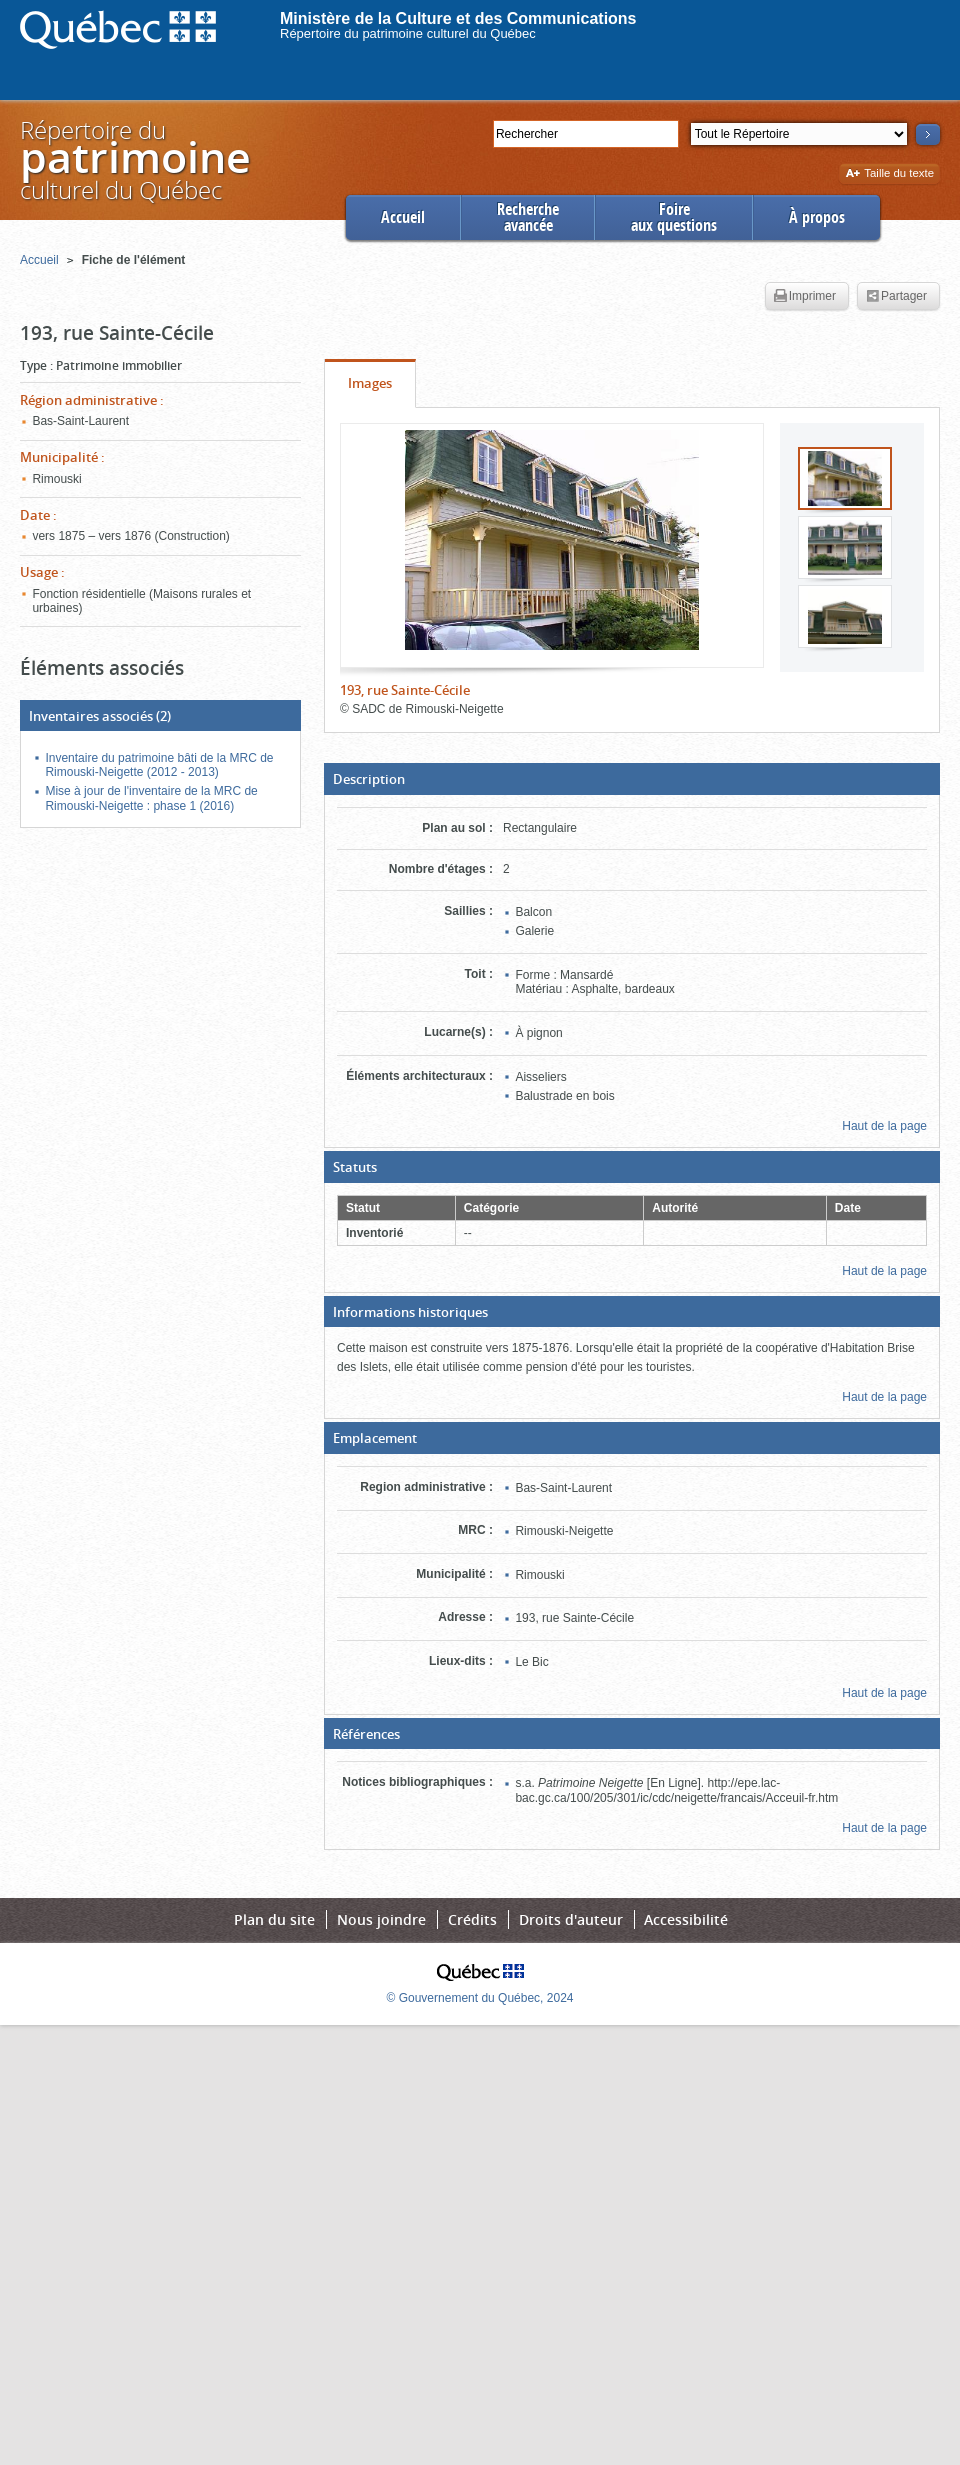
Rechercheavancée (528, 217)
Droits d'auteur (571, 1919)
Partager (896, 297)
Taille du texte (889, 174)
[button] (632, 779)
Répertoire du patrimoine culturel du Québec (408, 33)
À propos (817, 217)
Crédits (472, 1919)
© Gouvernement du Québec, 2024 (480, 1998)
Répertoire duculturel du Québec (134, 159)
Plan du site (274, 1919)
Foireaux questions (674, 217)
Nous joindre (381, 1919)
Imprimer (805, 297)
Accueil (403, 217)
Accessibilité (686, 1919)
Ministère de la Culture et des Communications (458, 18)
